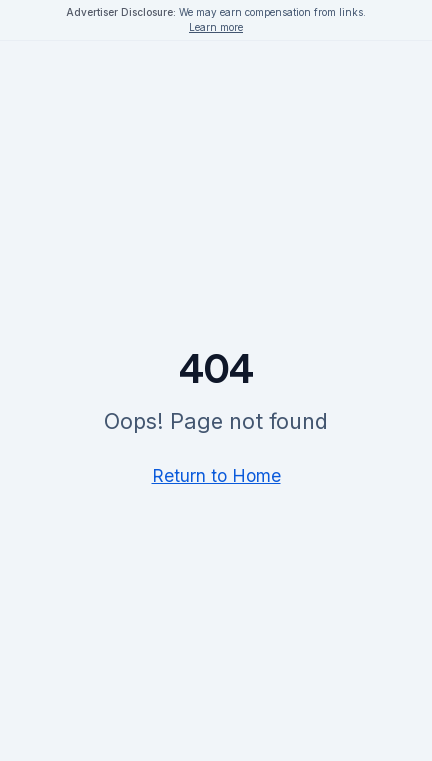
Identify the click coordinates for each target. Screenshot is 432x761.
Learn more (216, 27)
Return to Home (216, 475)
